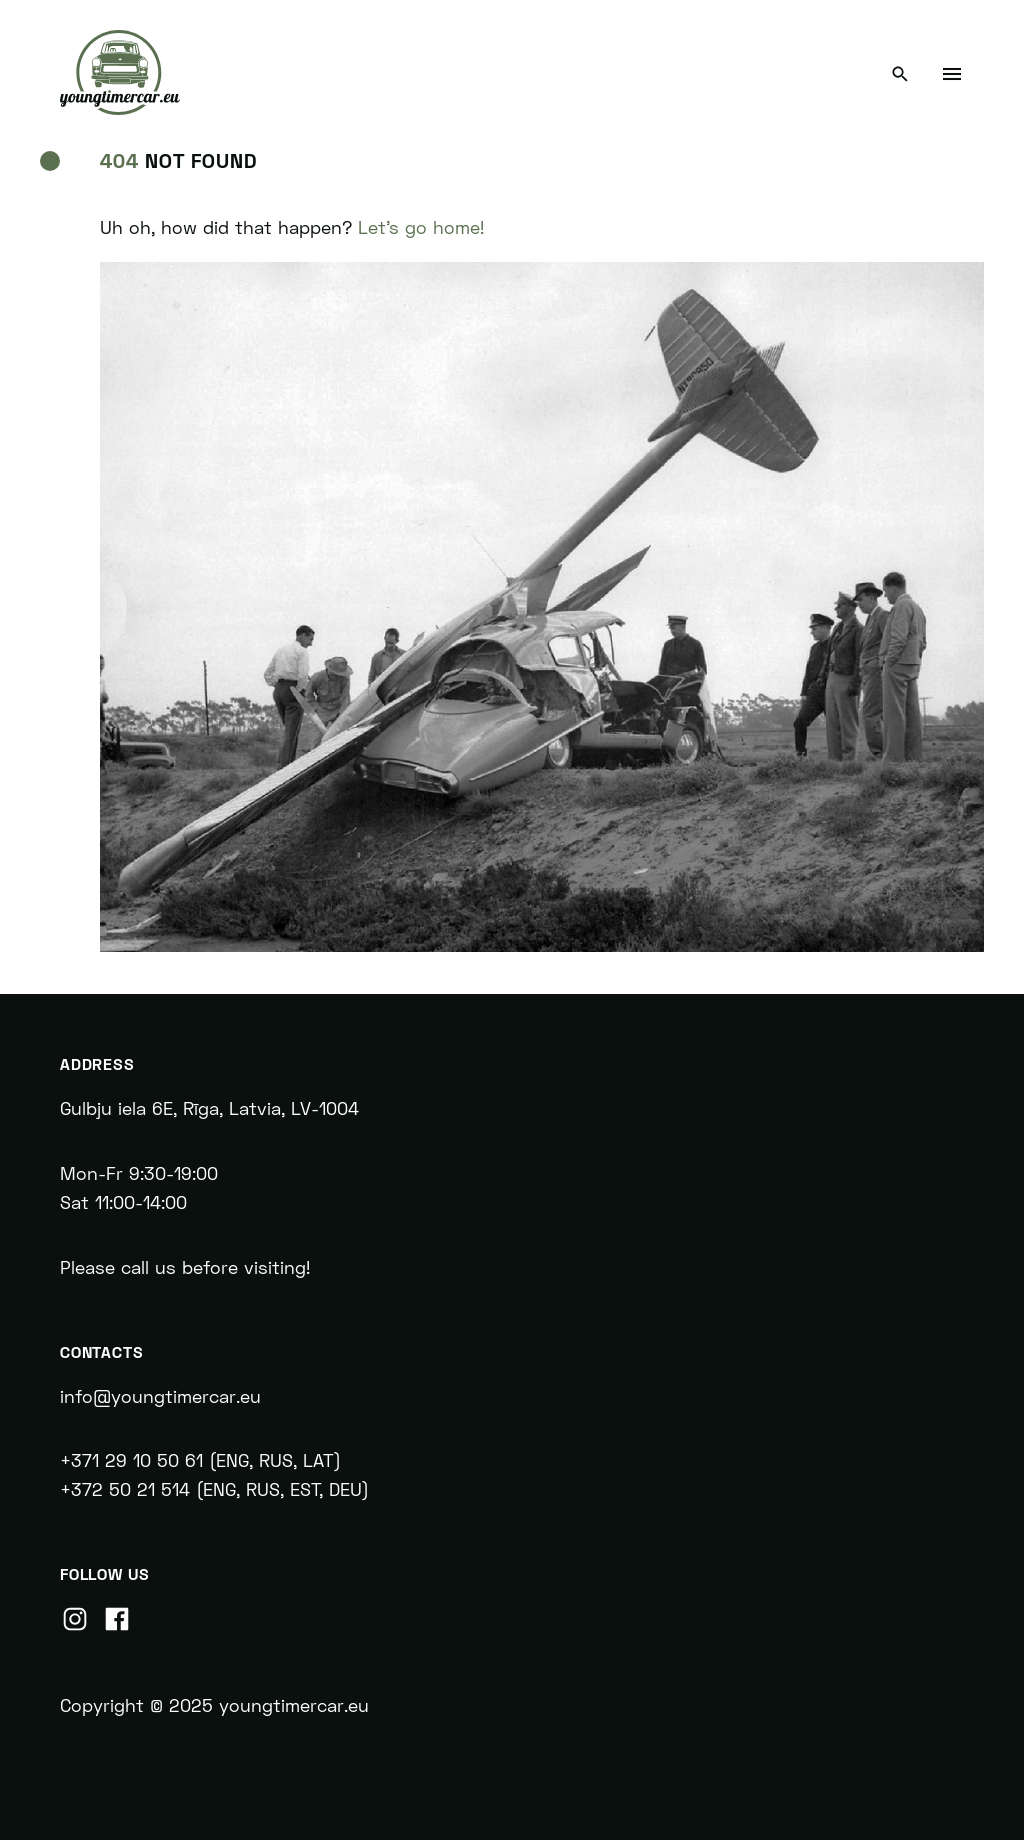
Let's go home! (421, 227)
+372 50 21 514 (125, 1489)
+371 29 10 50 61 (131, 1460)
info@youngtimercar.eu (163, 1396)
